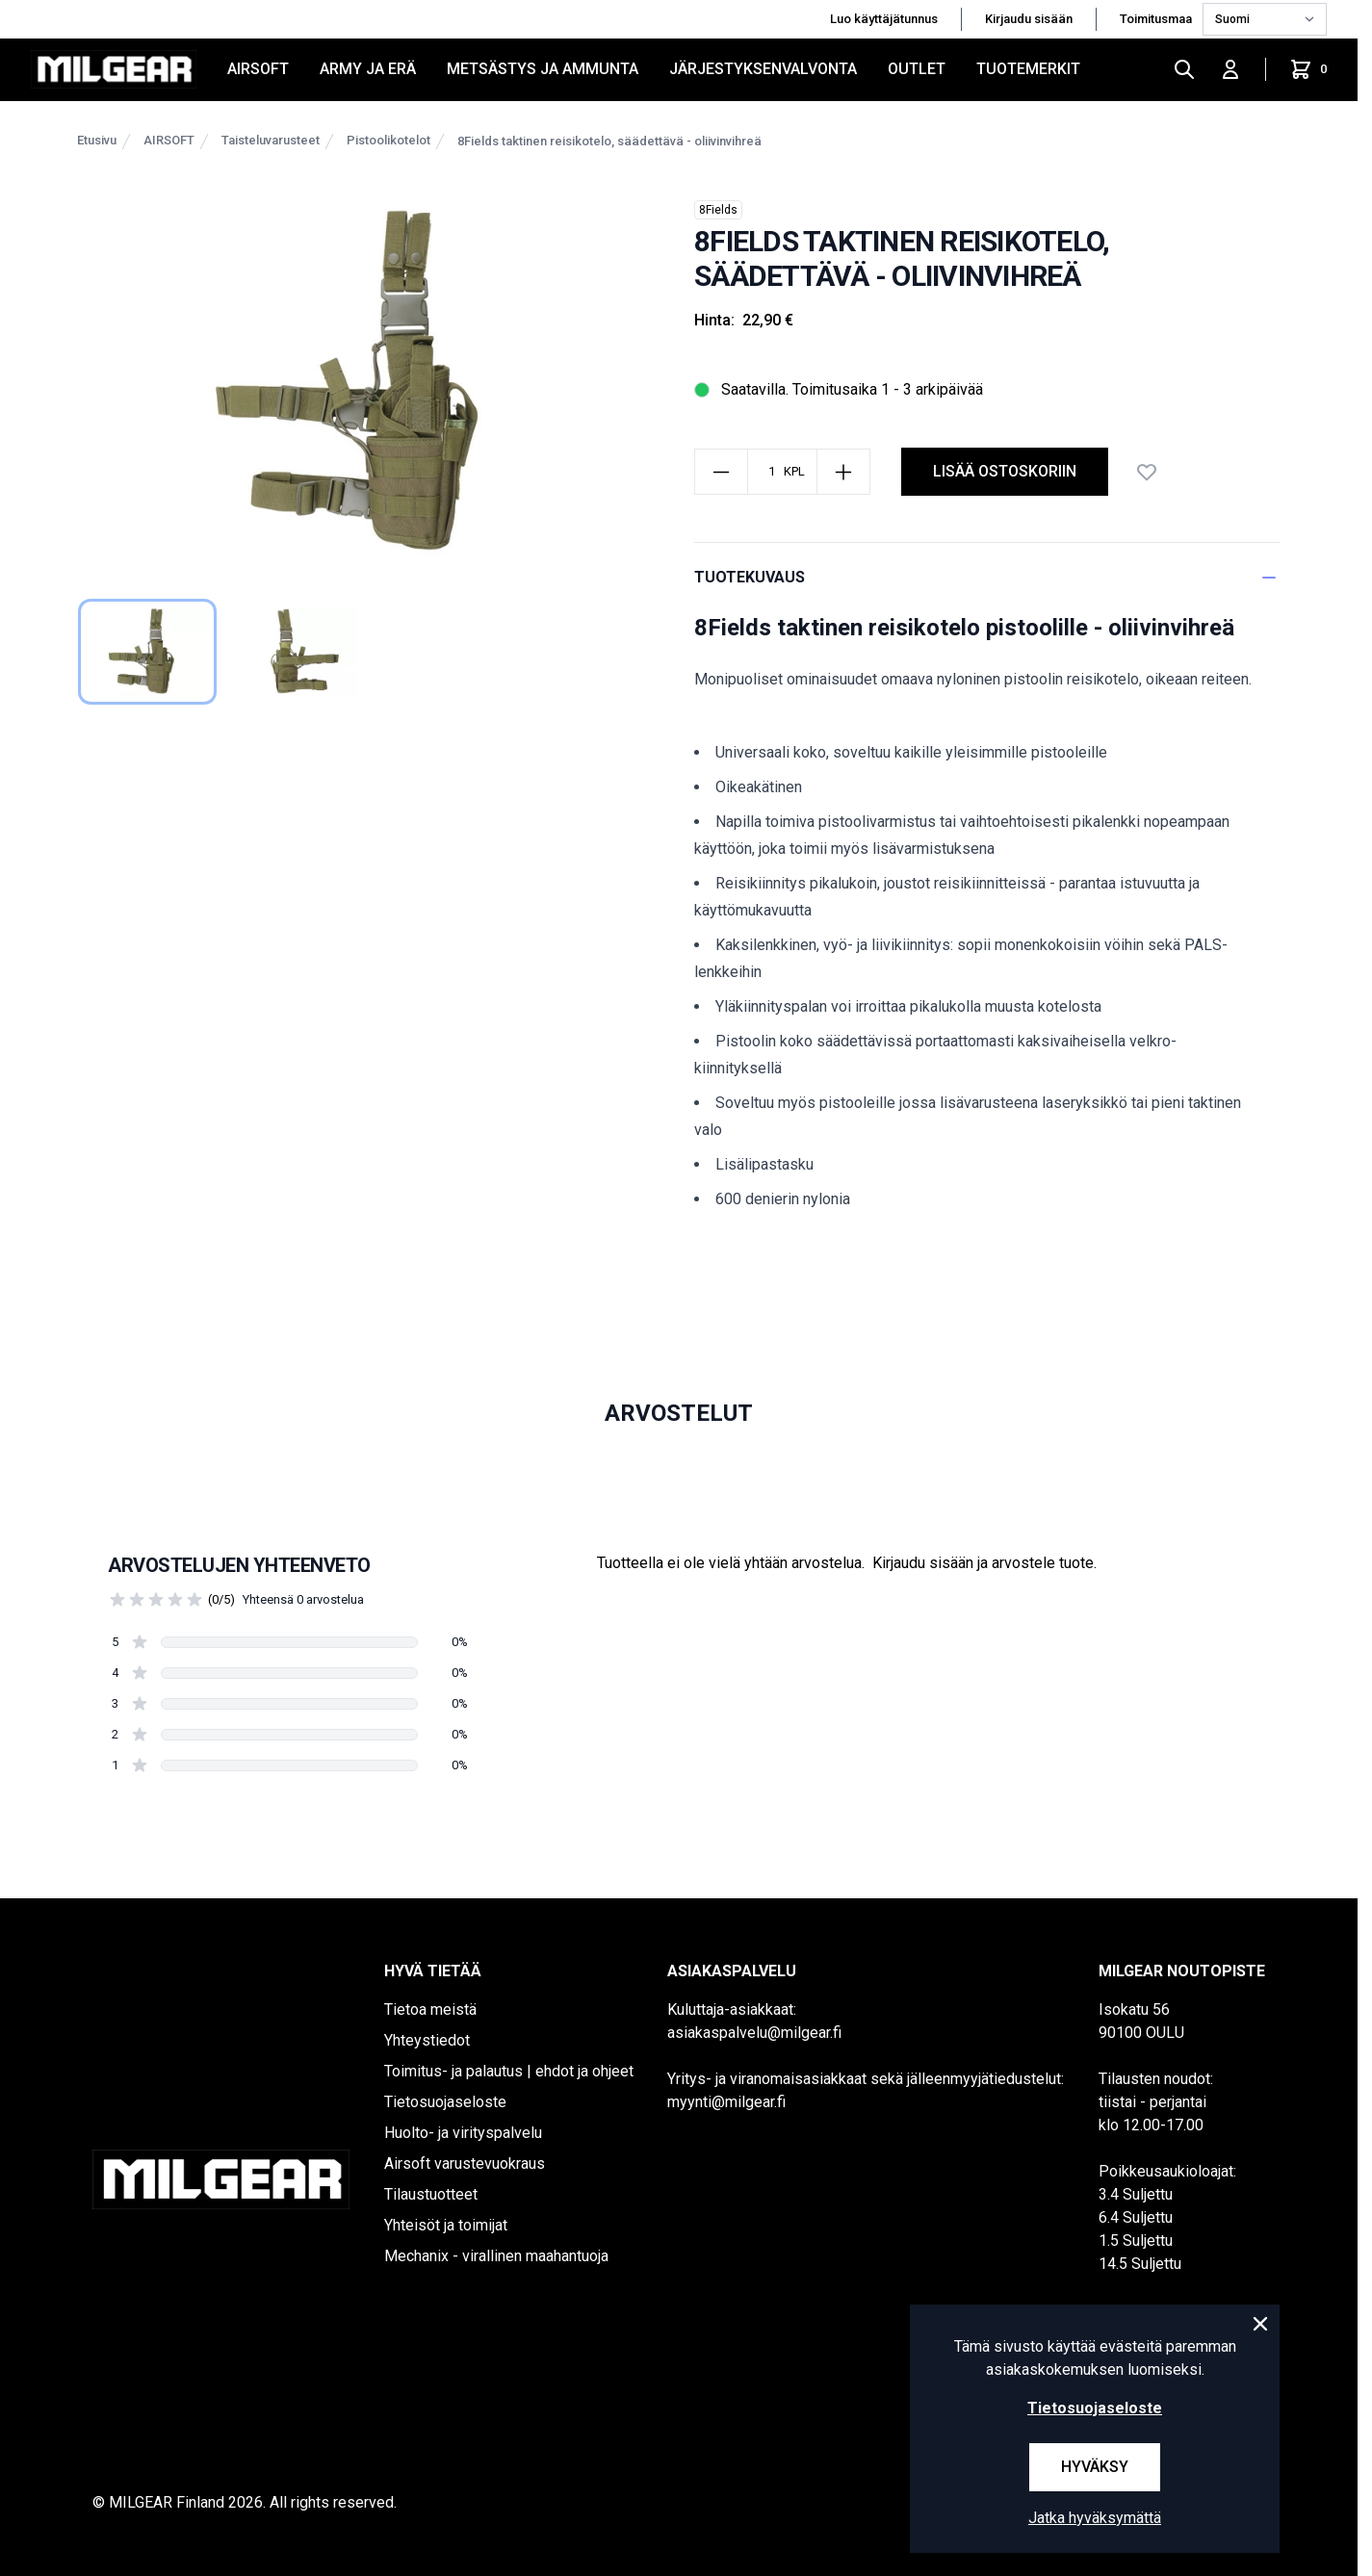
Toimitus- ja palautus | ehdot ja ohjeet (509, 2071)
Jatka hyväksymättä (1094, 2518)
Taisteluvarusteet (270, 140)
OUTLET (916, 69)
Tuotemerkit (1028, 69)
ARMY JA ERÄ (368, 69)
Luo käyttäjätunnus (884, 19)
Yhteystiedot (427, 2040)
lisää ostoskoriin (1004, 471)
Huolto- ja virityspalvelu (463, 2133)
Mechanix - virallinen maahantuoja (496, 2256)
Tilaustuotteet (431, 2194)
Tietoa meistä (430, 2009)
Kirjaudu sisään (1029, 19)
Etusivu (96, 140)
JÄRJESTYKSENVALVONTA (763, 69)
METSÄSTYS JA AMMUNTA (542, 69)
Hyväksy (1094, 2467)
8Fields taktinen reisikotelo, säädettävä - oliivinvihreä (609, 141)
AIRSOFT (258, 69)
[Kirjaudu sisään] (1230, 69)
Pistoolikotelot (388, 140)
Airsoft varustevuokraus (464, 2163)
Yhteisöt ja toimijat (445, 2225)
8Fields (718, 210)
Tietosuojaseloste (445, 2102)
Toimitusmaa (1157, 19)
